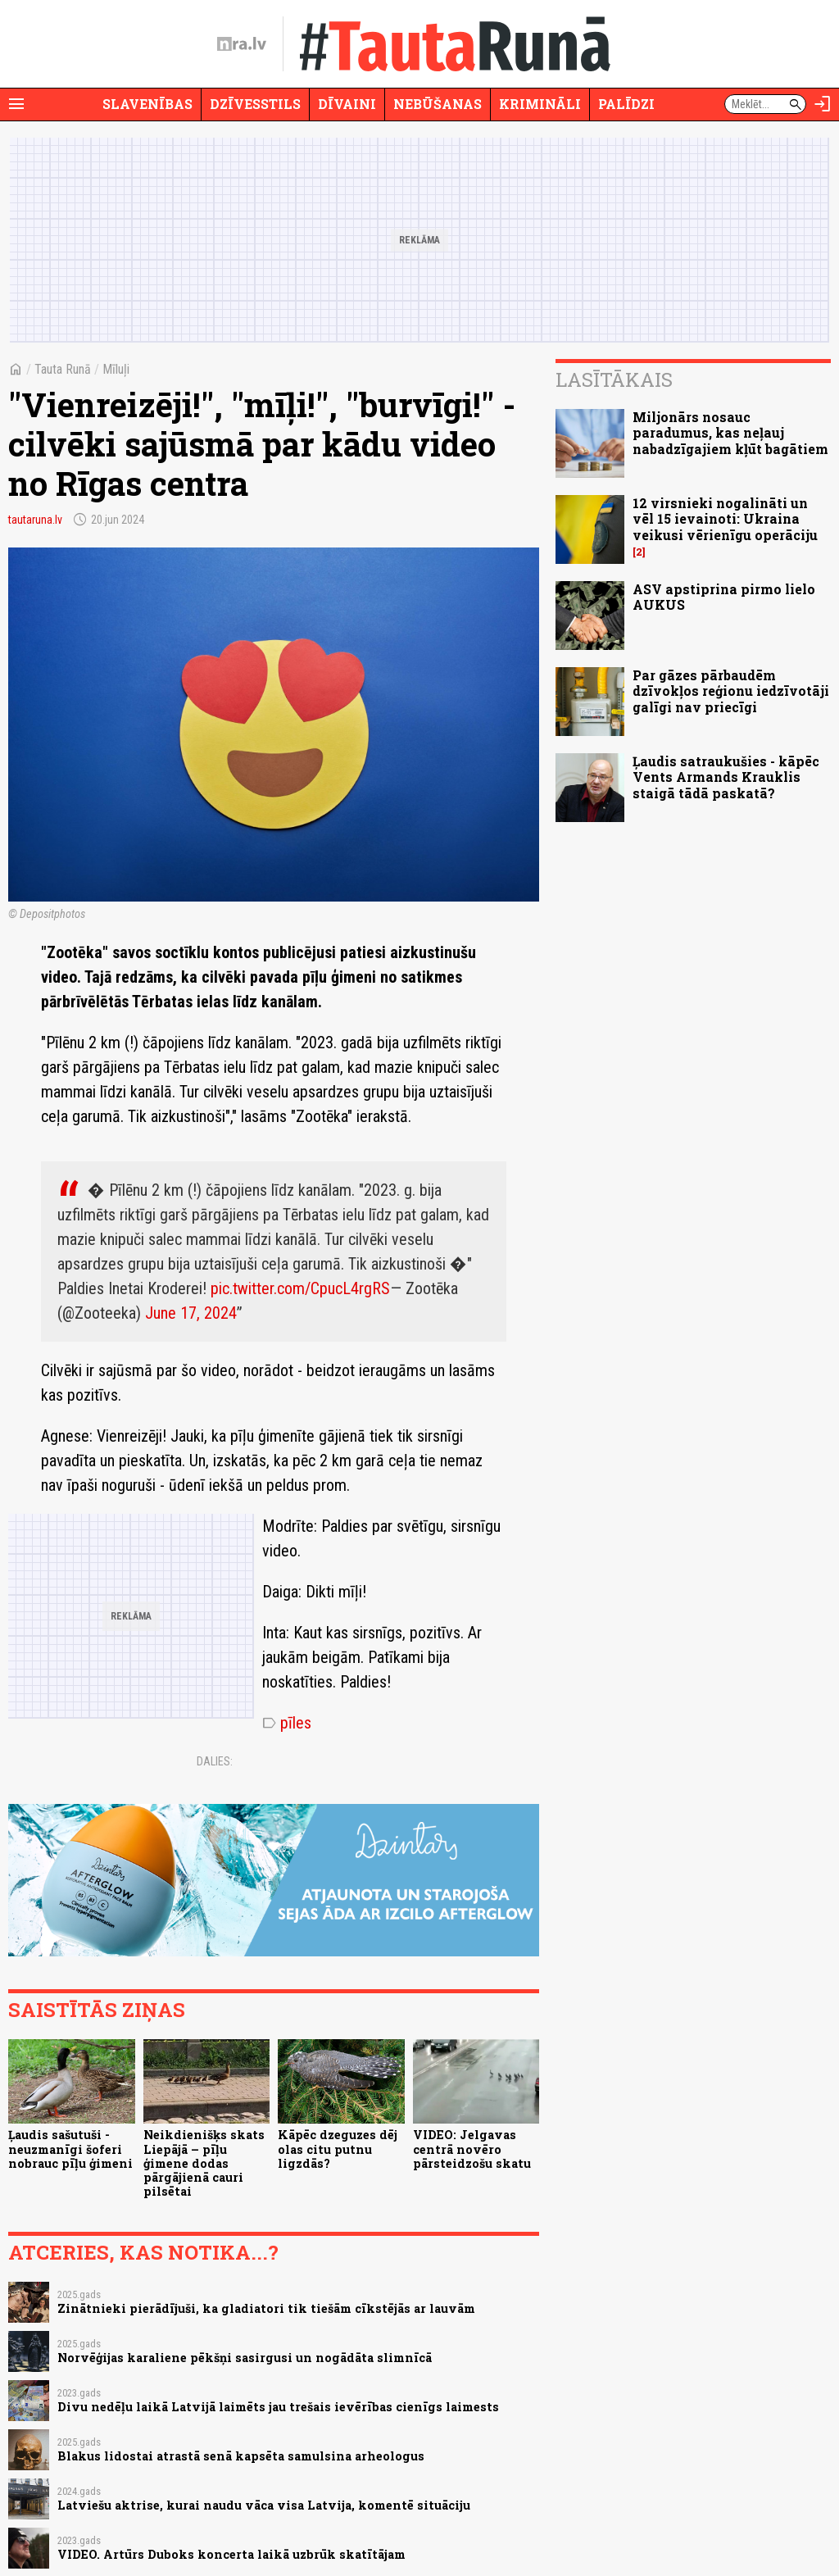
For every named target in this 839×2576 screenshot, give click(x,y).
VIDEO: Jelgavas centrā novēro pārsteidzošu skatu (472, 2149)
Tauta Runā (62, 369)
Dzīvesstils (255, 103)
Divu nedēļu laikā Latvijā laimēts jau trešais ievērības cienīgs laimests (278, 2407)
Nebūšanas (437, 103)
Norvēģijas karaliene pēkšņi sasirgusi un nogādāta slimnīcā (244, 2357)
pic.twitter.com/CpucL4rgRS (300, 1288)
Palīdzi (626, 103)
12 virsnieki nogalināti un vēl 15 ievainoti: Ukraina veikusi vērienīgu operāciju (725, 518)
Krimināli (540, 103)
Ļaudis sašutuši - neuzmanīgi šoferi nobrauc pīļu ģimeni (70, 2149)
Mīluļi (115, 369)
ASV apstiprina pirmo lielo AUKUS (724, 596)
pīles (286, 1723)
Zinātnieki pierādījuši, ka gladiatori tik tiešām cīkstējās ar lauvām (266, 2308)
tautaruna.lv (35, 519)
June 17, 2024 (191, 1313)
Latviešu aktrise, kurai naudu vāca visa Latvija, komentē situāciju (263, 2505)
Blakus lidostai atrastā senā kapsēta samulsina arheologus (240, 2456)
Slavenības (147, 103)
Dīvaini (347, 103)
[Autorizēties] (822, 104)
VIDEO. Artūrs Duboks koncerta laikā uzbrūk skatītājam (231, 2554)
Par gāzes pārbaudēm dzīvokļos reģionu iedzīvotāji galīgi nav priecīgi (731, 690)
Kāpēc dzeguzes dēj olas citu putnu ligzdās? (337, 2149)
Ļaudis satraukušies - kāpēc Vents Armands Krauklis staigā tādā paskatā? (726, 776)
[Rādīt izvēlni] (16, 104)
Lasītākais (614, 379)
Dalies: (215, 1761)
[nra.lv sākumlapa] (241, 44)
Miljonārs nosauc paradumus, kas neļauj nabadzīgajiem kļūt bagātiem (730, 432)
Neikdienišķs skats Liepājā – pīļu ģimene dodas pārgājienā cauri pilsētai (204, 2163)
